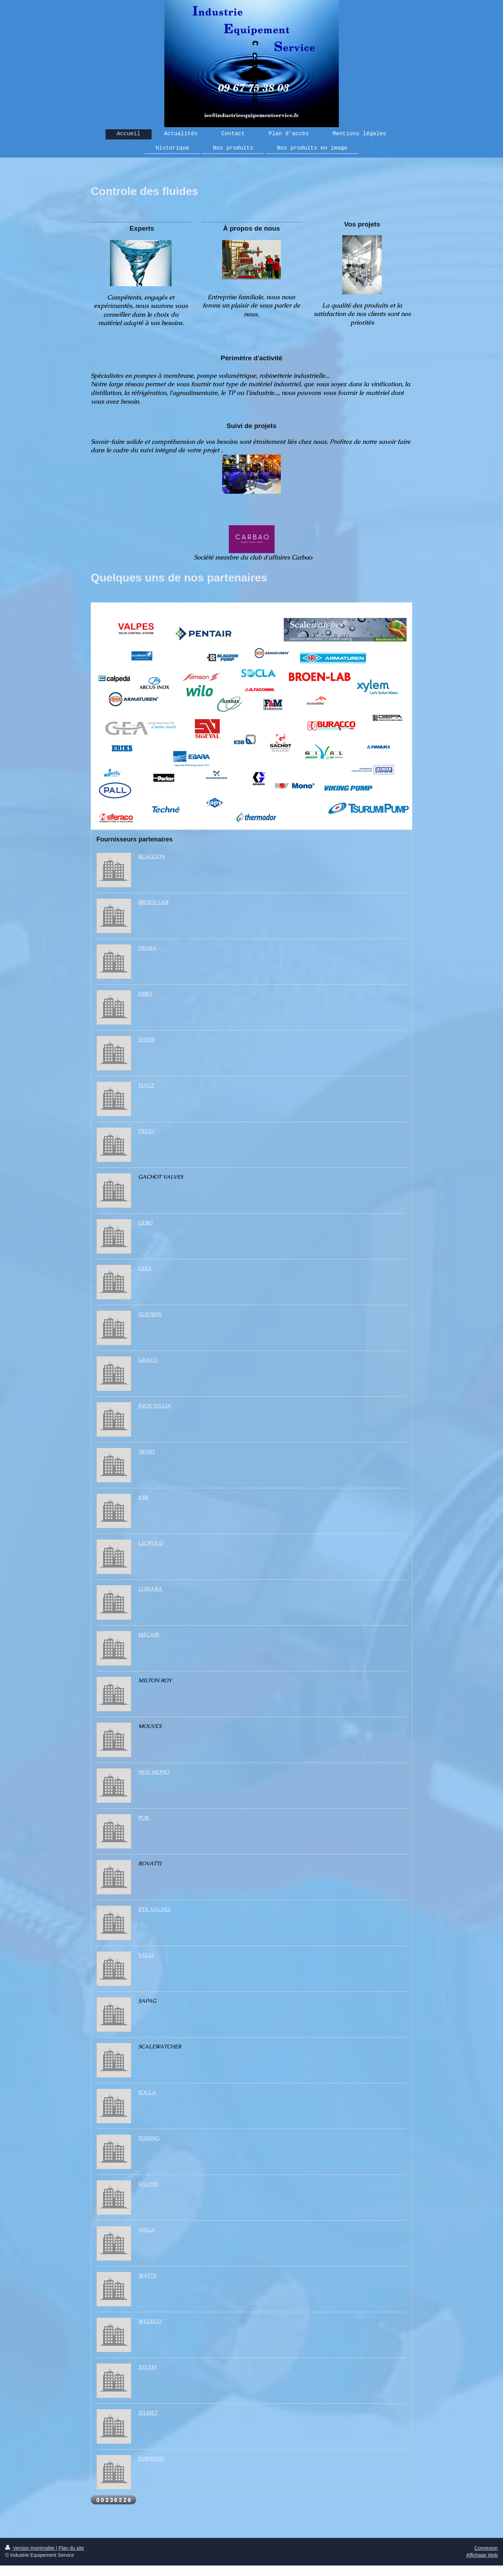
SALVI (146, 1955)
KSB (143, 1497)
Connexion (486, 2548)
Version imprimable (30, 2548)
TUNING (148, 2138)
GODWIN (150, 1314)
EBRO (145, 994)
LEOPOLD (150, 1543)
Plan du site (71, 2548)
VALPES (148, 2184)
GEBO (145, 1223)
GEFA (145, 1268)
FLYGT (146, 1085)
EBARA (147, 948)
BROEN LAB (153, 902)
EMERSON (151, 2458)
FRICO (146, 1131)
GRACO (148, 1360)
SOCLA (147, 2092)
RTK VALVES (154, 1909)
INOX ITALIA (154, 1406)
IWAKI (146, 1451)
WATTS (147, 2275)
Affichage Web (482, 2555)
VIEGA (146, 2230)
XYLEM (147, 2367)
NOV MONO (153, 1772)
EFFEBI (146, 1039)
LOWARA (150, 1589)
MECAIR (148, 1634)
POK (144, 1818)
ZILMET (148, 2413)
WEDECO (150, 2321)
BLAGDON (151, 856)
